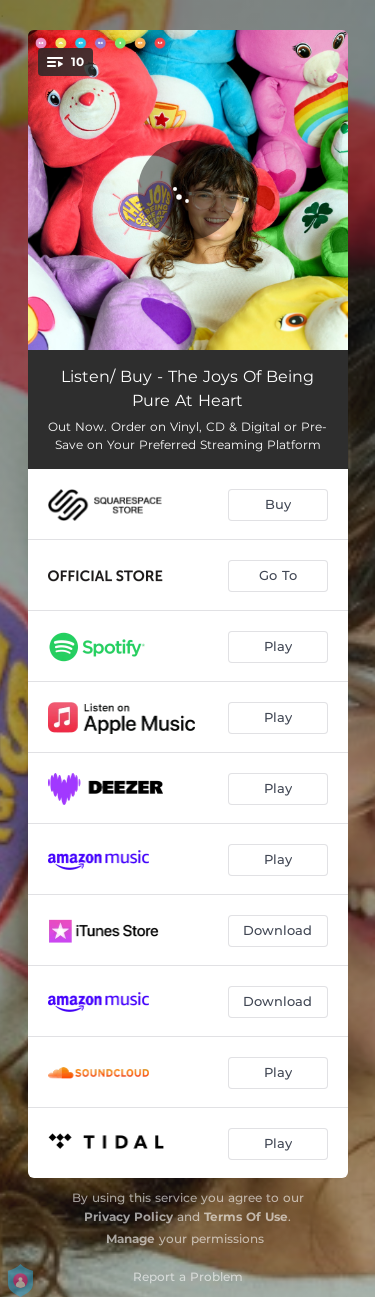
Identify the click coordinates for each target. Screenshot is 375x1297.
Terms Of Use (246, 1216)
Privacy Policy (128, 1216)
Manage (130, 1238)
